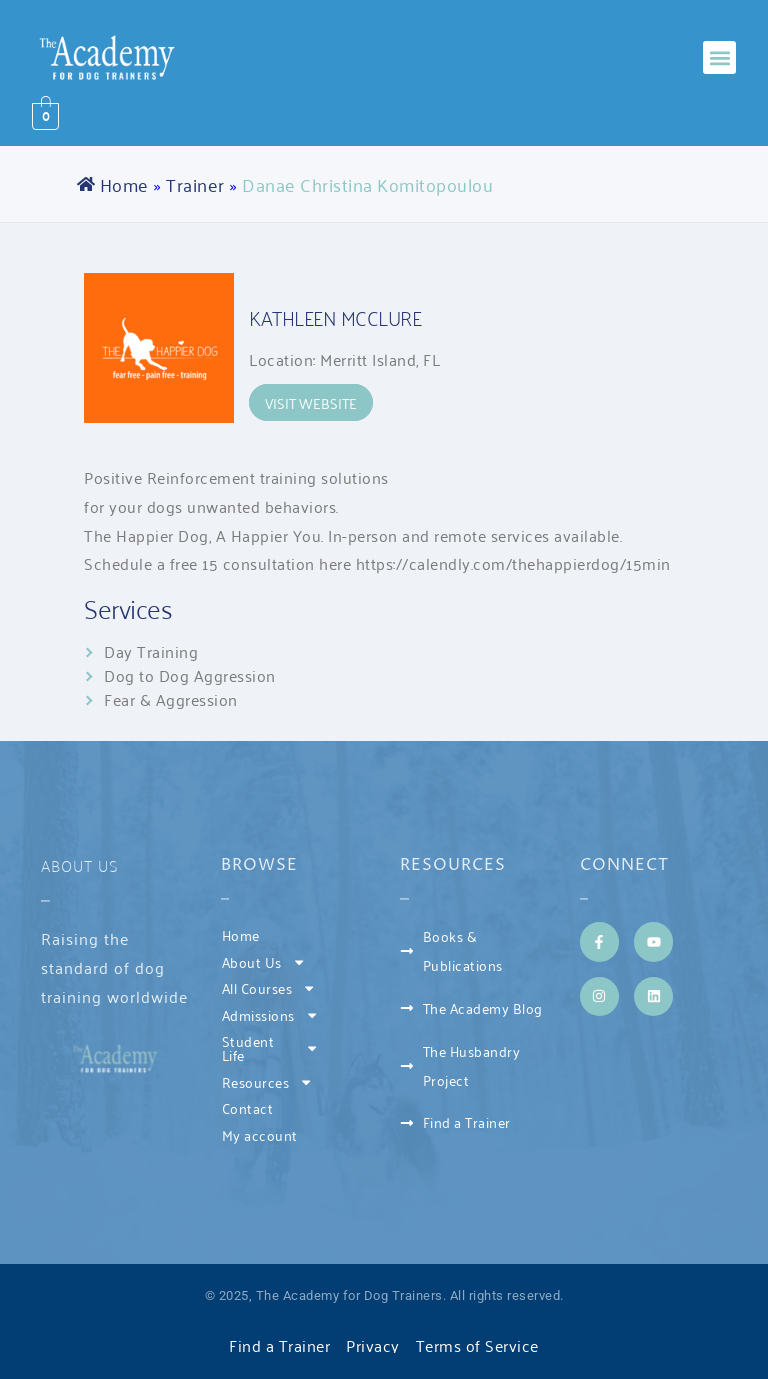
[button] (719, 57)
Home (124, 184)
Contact (248, 1107)
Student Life (271, 1047)
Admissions (270, 1015)
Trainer (195, 184)
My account (260, 1134)
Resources (268, 1082)
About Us (80, 865)
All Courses (269, 988)
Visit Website (311, 402)
